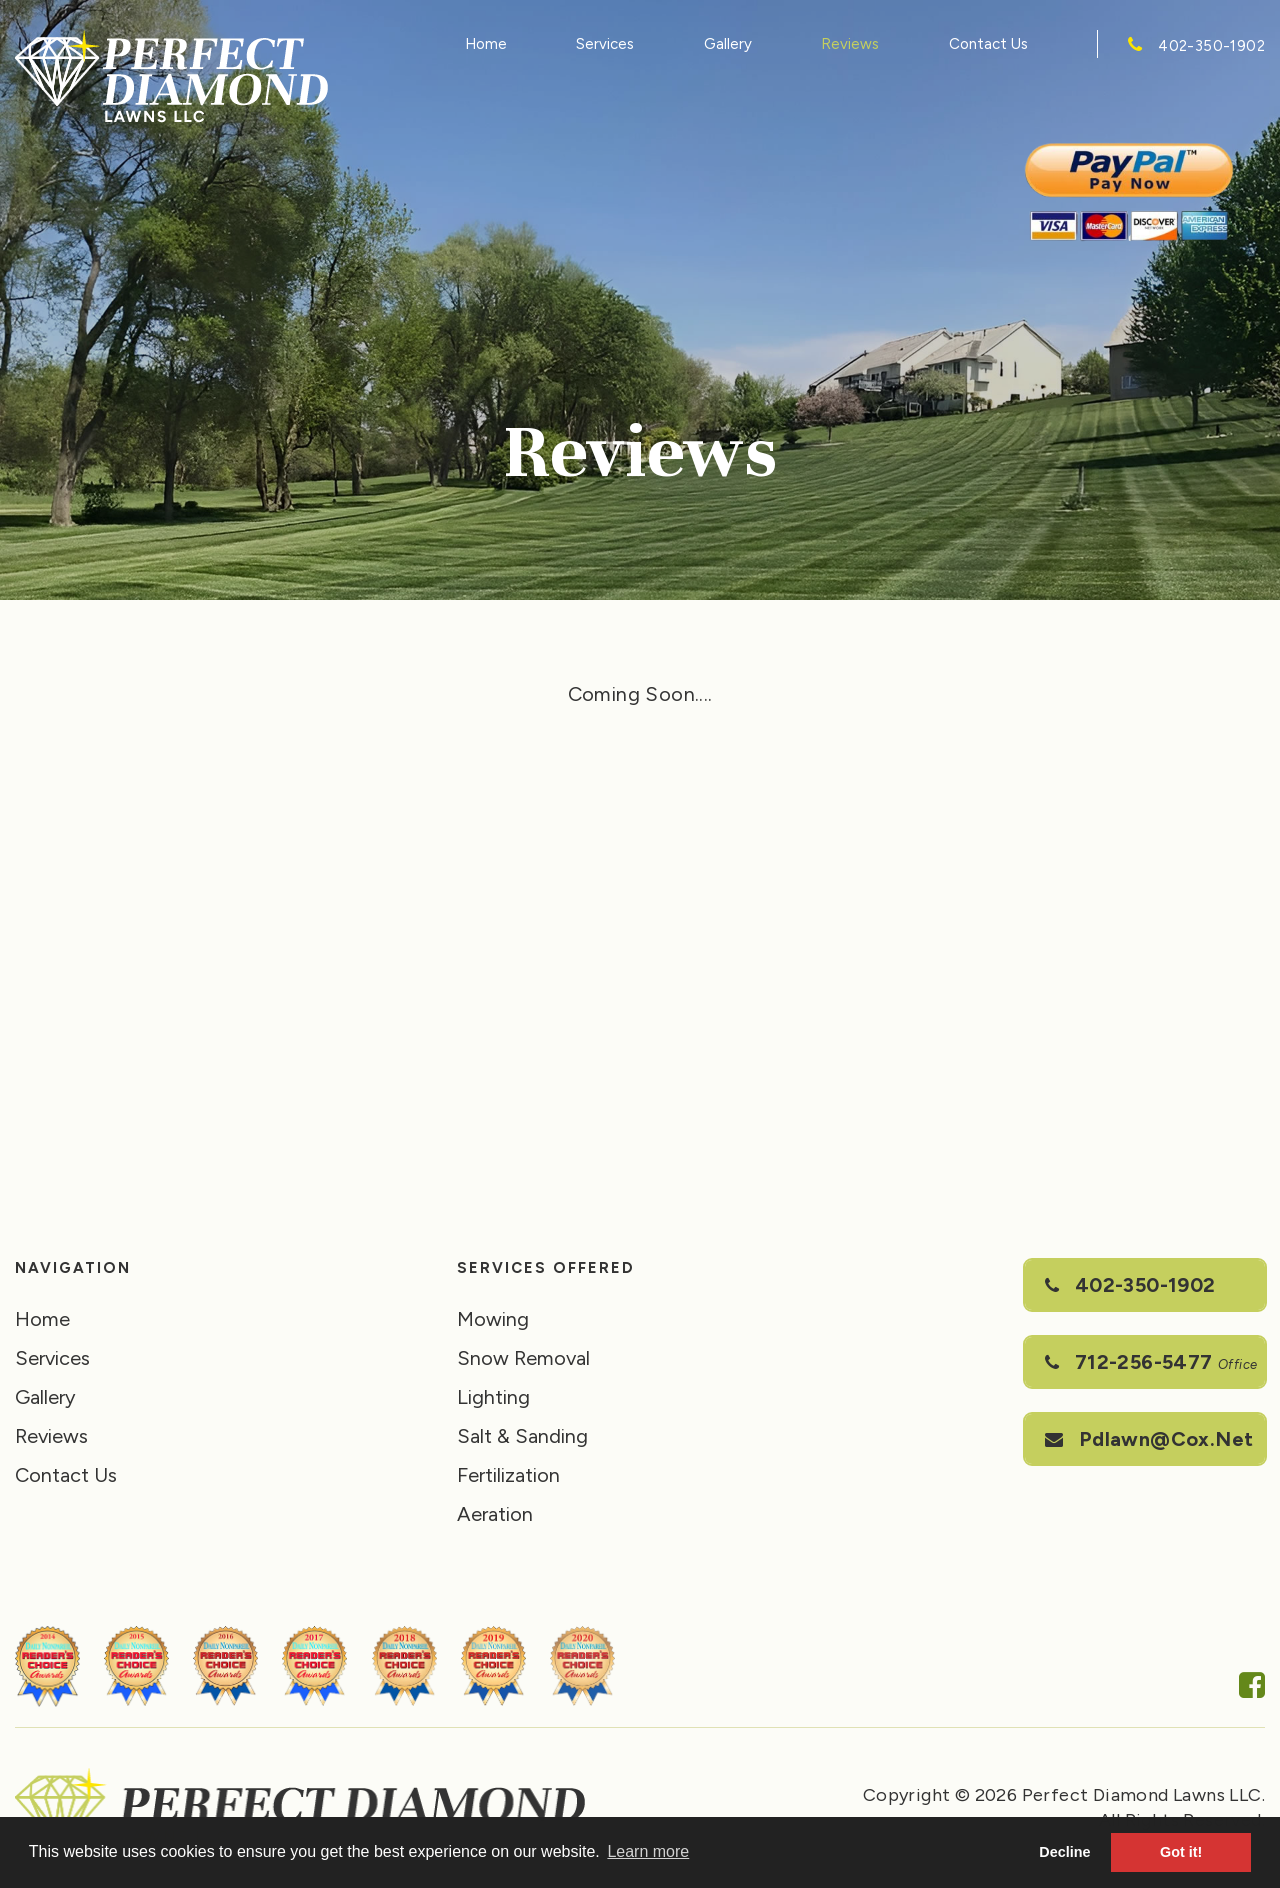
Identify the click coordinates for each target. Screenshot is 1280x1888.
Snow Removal (523, 1358)
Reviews (850, 44)
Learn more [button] (648, 1851)
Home (486, 44)
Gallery (728, 44)
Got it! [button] (1181, 1852)
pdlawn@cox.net (1149, 1439)
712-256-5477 (1151, 1362)
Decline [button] (1064, 1852)
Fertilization (508, 1475)
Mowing (493, 1319)
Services (605, 44)
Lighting (493, 1397)
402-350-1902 (1211, 46)
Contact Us (988, 44)
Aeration (495, 1514)
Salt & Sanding (522, 1436)
